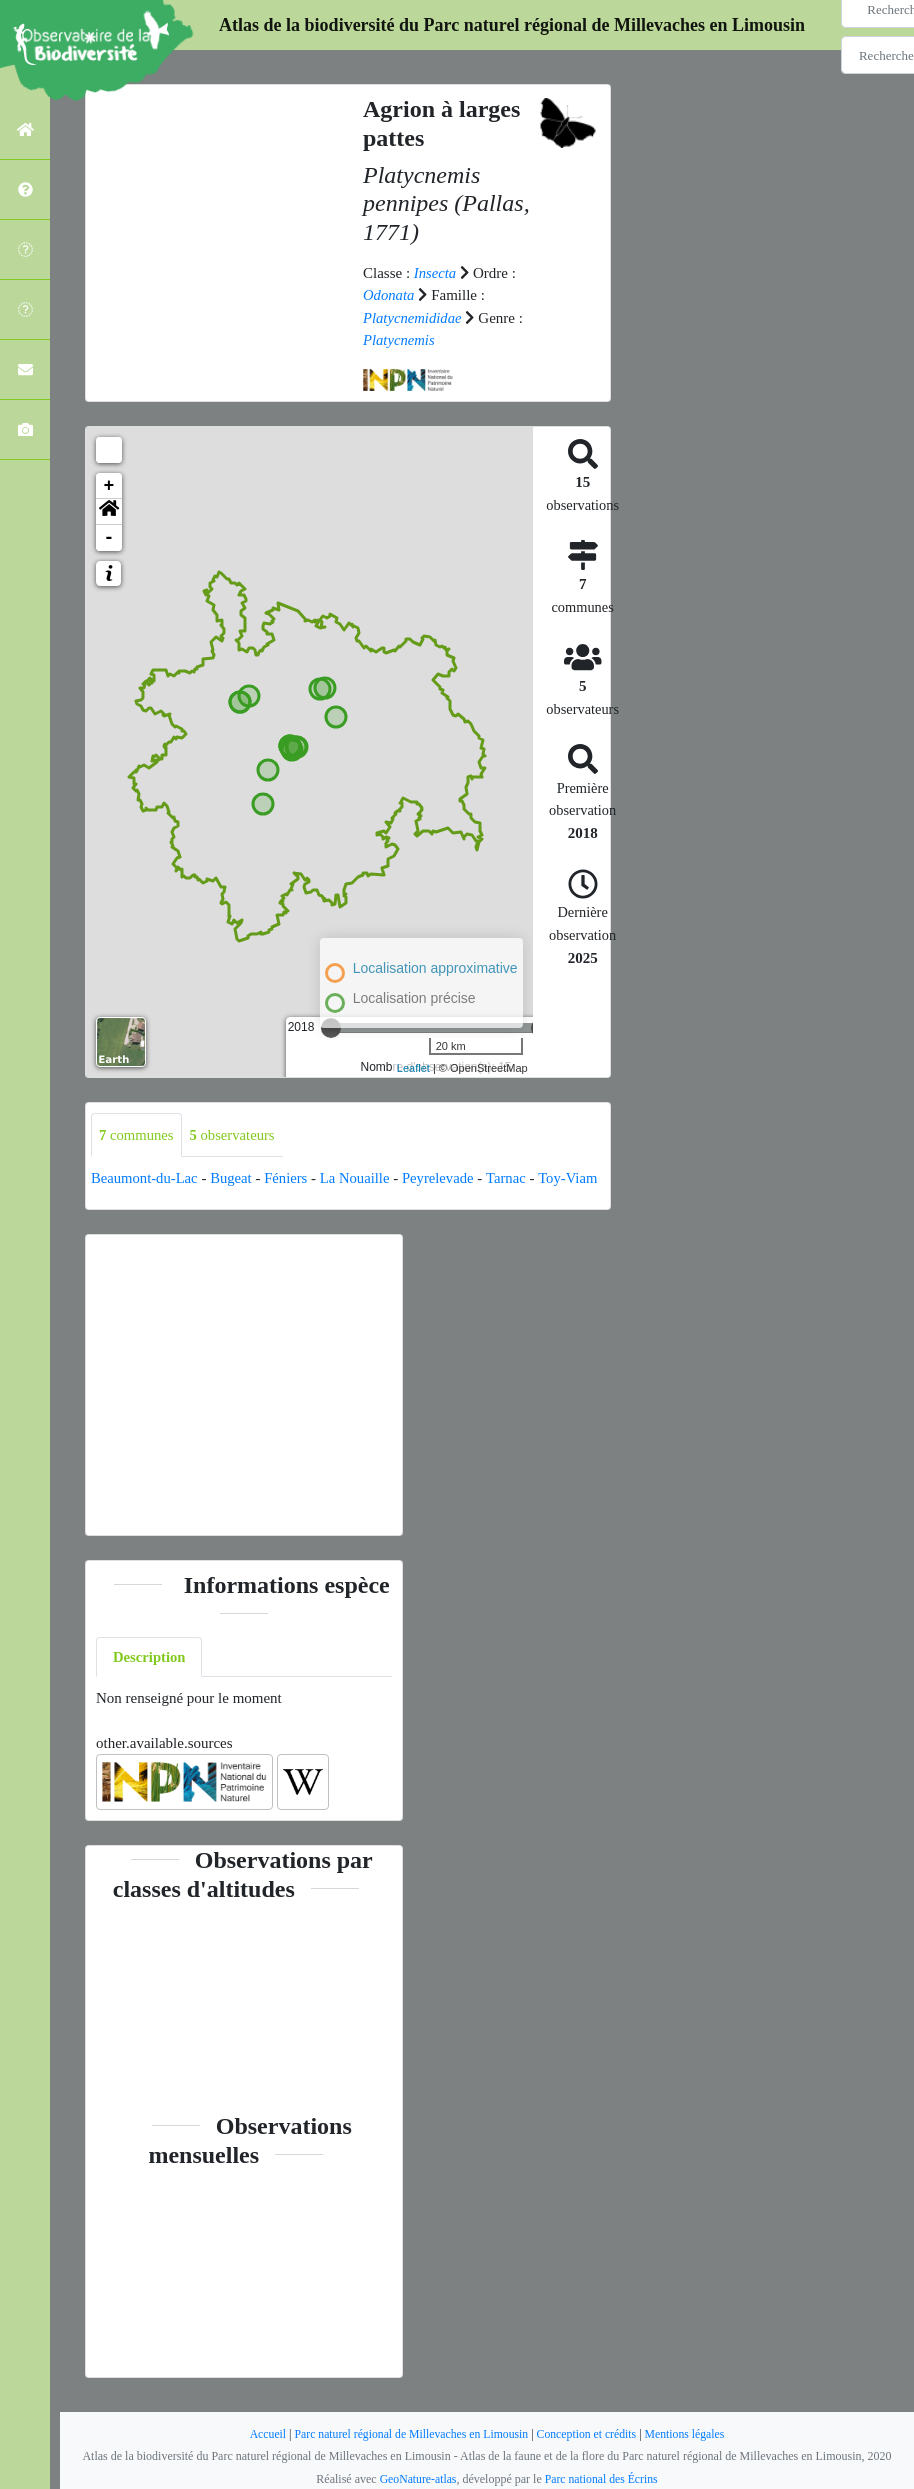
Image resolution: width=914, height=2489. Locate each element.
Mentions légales (689, 2434)
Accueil (262, 2434)
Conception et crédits (589, 2434)
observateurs (234, 1134)
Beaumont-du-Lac (145, 1178)
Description (150, 1680)
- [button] (109, 537)
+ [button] (109, 485)
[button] (109, 511)
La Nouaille (359, 1178)
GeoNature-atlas (416, 2479)
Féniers (290, 1178)
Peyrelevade (444, 1178)
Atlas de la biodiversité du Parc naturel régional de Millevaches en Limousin (512, 25)
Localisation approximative (435, 968)
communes (137, 1134)
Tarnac (514, 1178)
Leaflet (413, 1068)
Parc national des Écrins (602, 2479)
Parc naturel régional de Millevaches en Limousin (409, 2434)
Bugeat (234, 1178)
